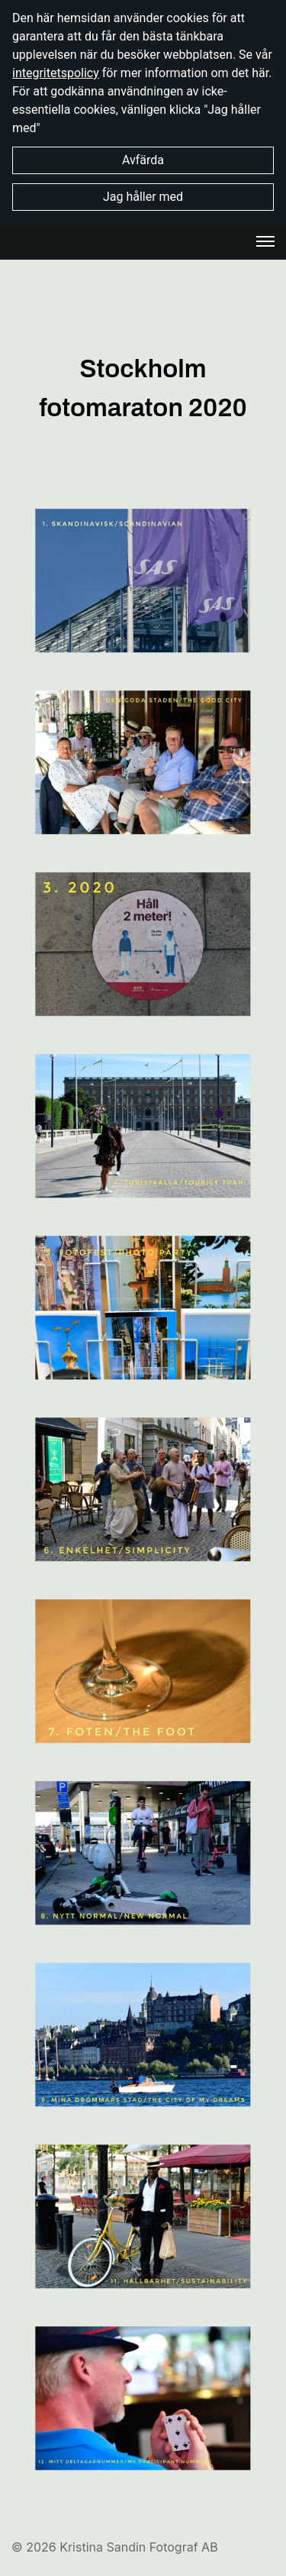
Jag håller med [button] (143, 196)
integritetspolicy (55, 73)
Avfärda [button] (143, 160)
